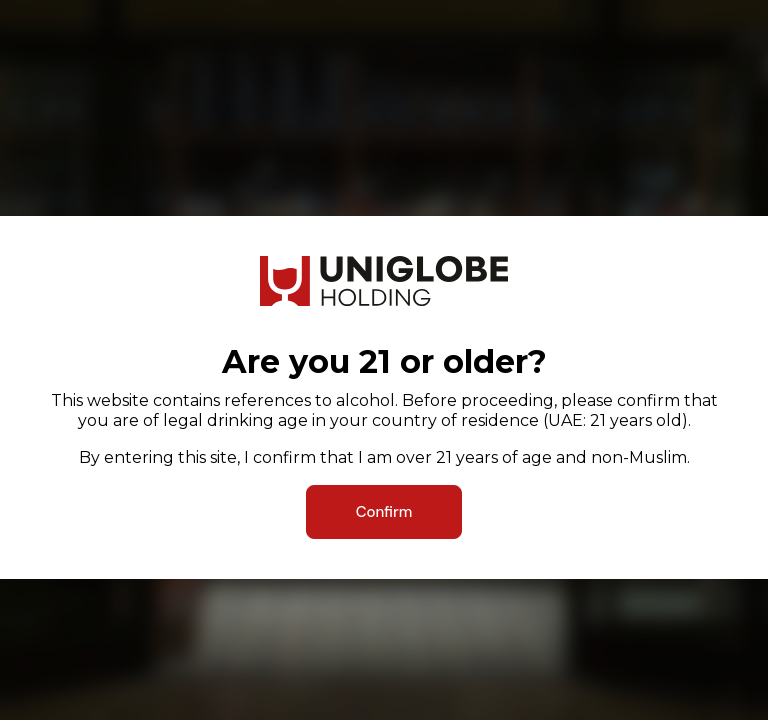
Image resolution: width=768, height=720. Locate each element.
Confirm (384, 512)
